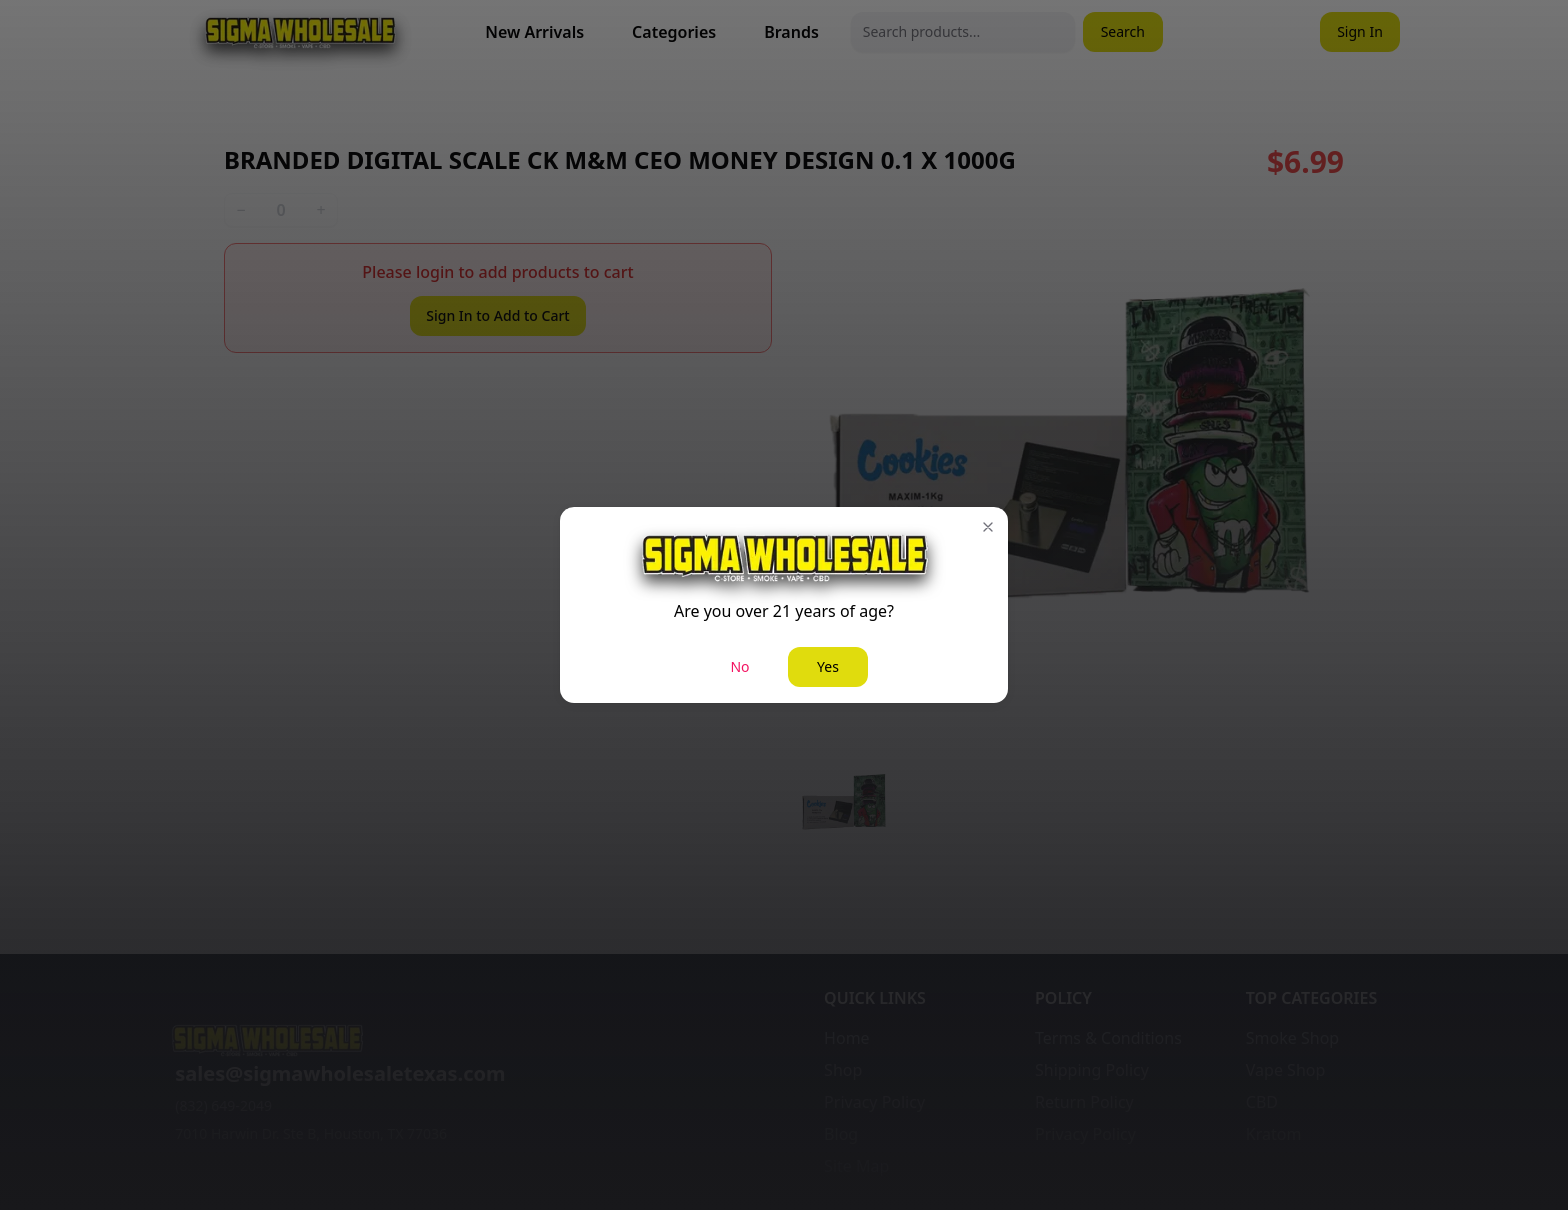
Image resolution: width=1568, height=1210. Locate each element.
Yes (828, 666)
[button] (988, 527)
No (739, 666)
